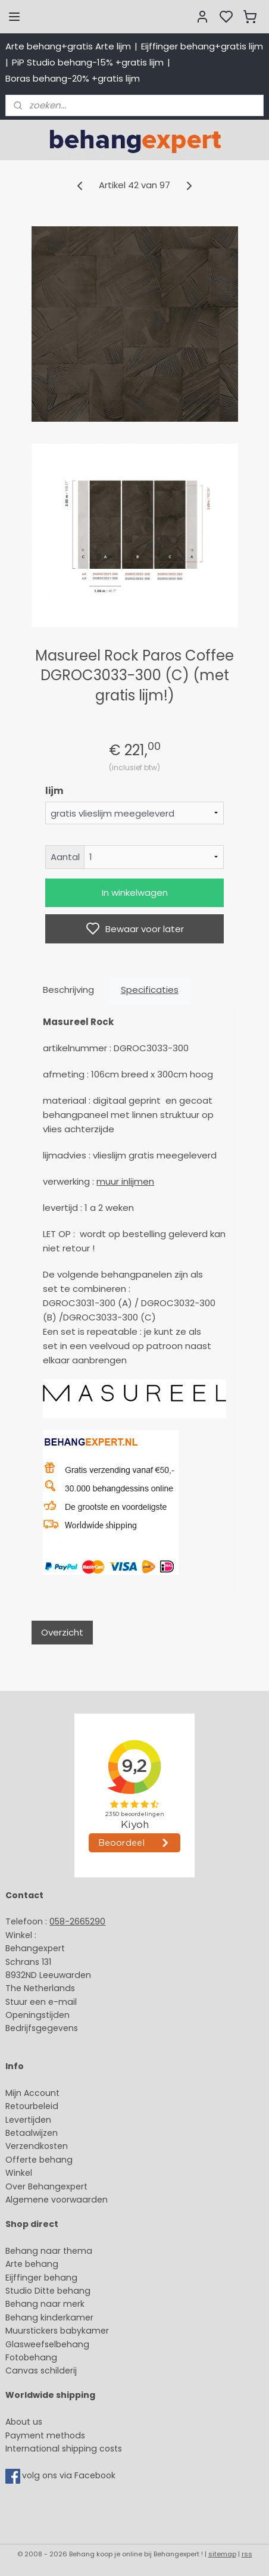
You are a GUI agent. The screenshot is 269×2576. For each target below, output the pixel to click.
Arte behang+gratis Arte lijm (68, 46)
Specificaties (150, 989)
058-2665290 (77, 1921)
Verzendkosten (36, 2146)
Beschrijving (68, 989)
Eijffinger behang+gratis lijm (202, 46)
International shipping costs (63, 2448)
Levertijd (22, 2120)
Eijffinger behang (41, 2278)
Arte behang (31, 2264)
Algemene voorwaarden (56, 2200)
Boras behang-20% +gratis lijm (72, 78)
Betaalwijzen (31, 2133)
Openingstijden (37, 2015)
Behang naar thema (48, 2251)
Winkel (18, 2173)
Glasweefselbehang (47, 2344)
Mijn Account (32, 2093)
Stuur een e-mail (42, 2002)
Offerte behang (39, 2160)
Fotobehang (31, 2357)
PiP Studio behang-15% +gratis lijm (88, 62)
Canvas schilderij (41, 2370)
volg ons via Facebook (70, 2475)
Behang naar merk (45, 2304)
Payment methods (45, 2435)
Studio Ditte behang (47, 2291)
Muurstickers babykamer (57, 2331)
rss (247, 2554)
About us (23, 2422)
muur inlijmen (125, 1181)
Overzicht (62, 1632)
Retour (19, 2106)
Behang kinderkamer (49, 2317)
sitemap (222, 2554)
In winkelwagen (135, 892)
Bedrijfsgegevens (41, 2028)
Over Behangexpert (46, 2186)
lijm (54, 790)
